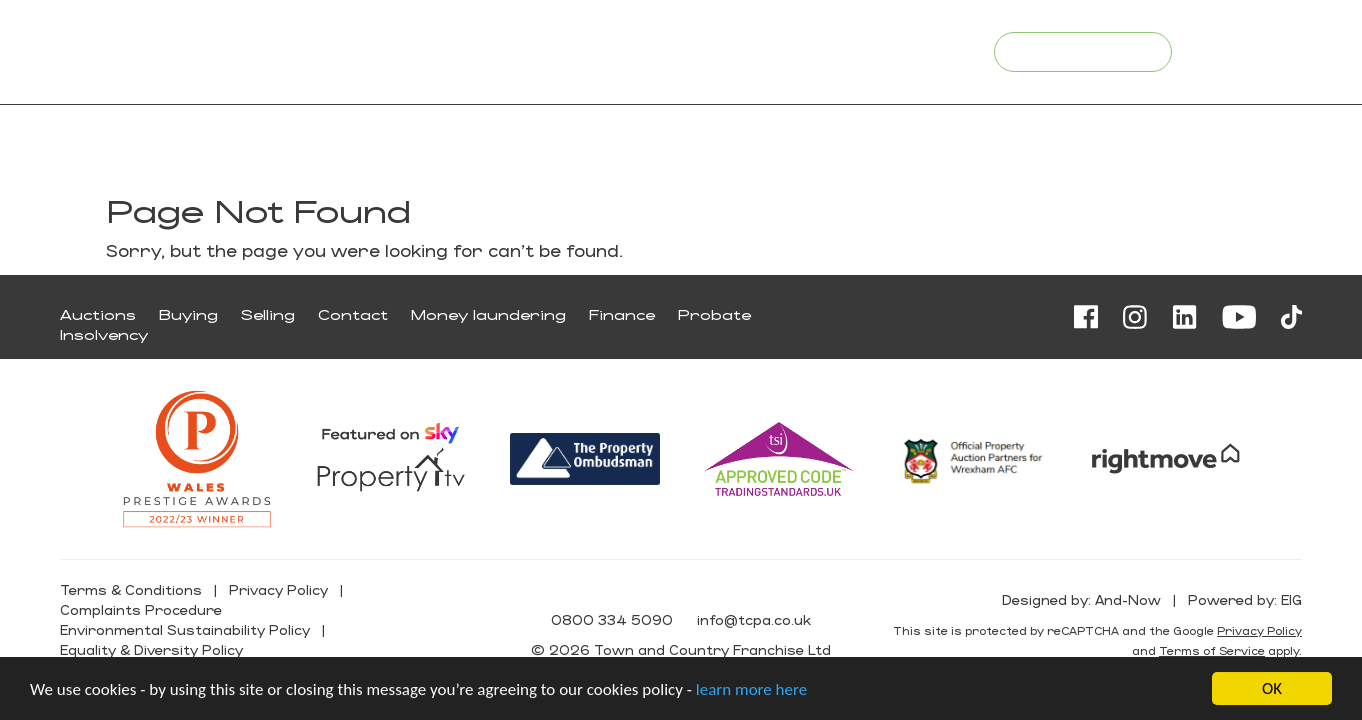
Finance (622, 314)
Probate (714, 314)
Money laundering (488, 314)
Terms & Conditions (131, 589)
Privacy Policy (278, 589)
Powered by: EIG (1245, 599)
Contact (353, 314)
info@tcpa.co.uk (903, 50)
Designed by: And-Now (1081, 599)
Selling (268, 314)
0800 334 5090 (761, 50)
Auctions (98, 314)
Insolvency (104, 334)
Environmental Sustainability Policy (185, 629)
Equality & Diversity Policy (151, 649)
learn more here (751, 690)
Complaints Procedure (141, 609)
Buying (188, 314)
